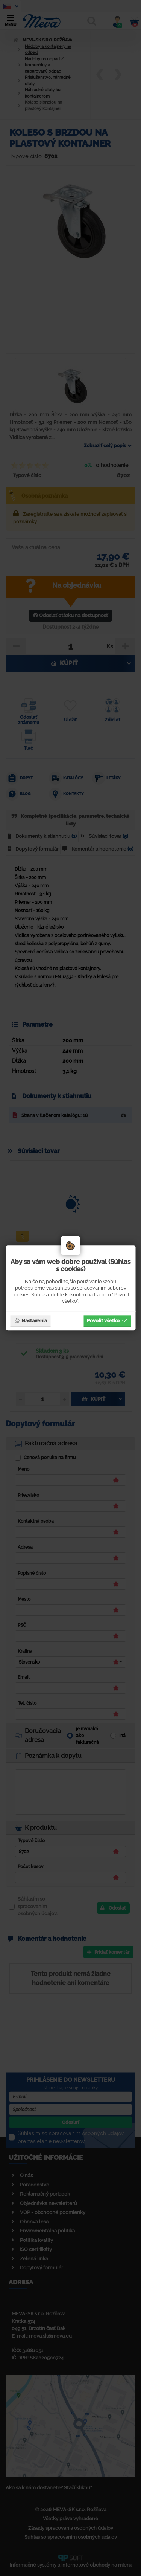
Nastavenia (30, 1320)
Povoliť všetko (107, 1320)
